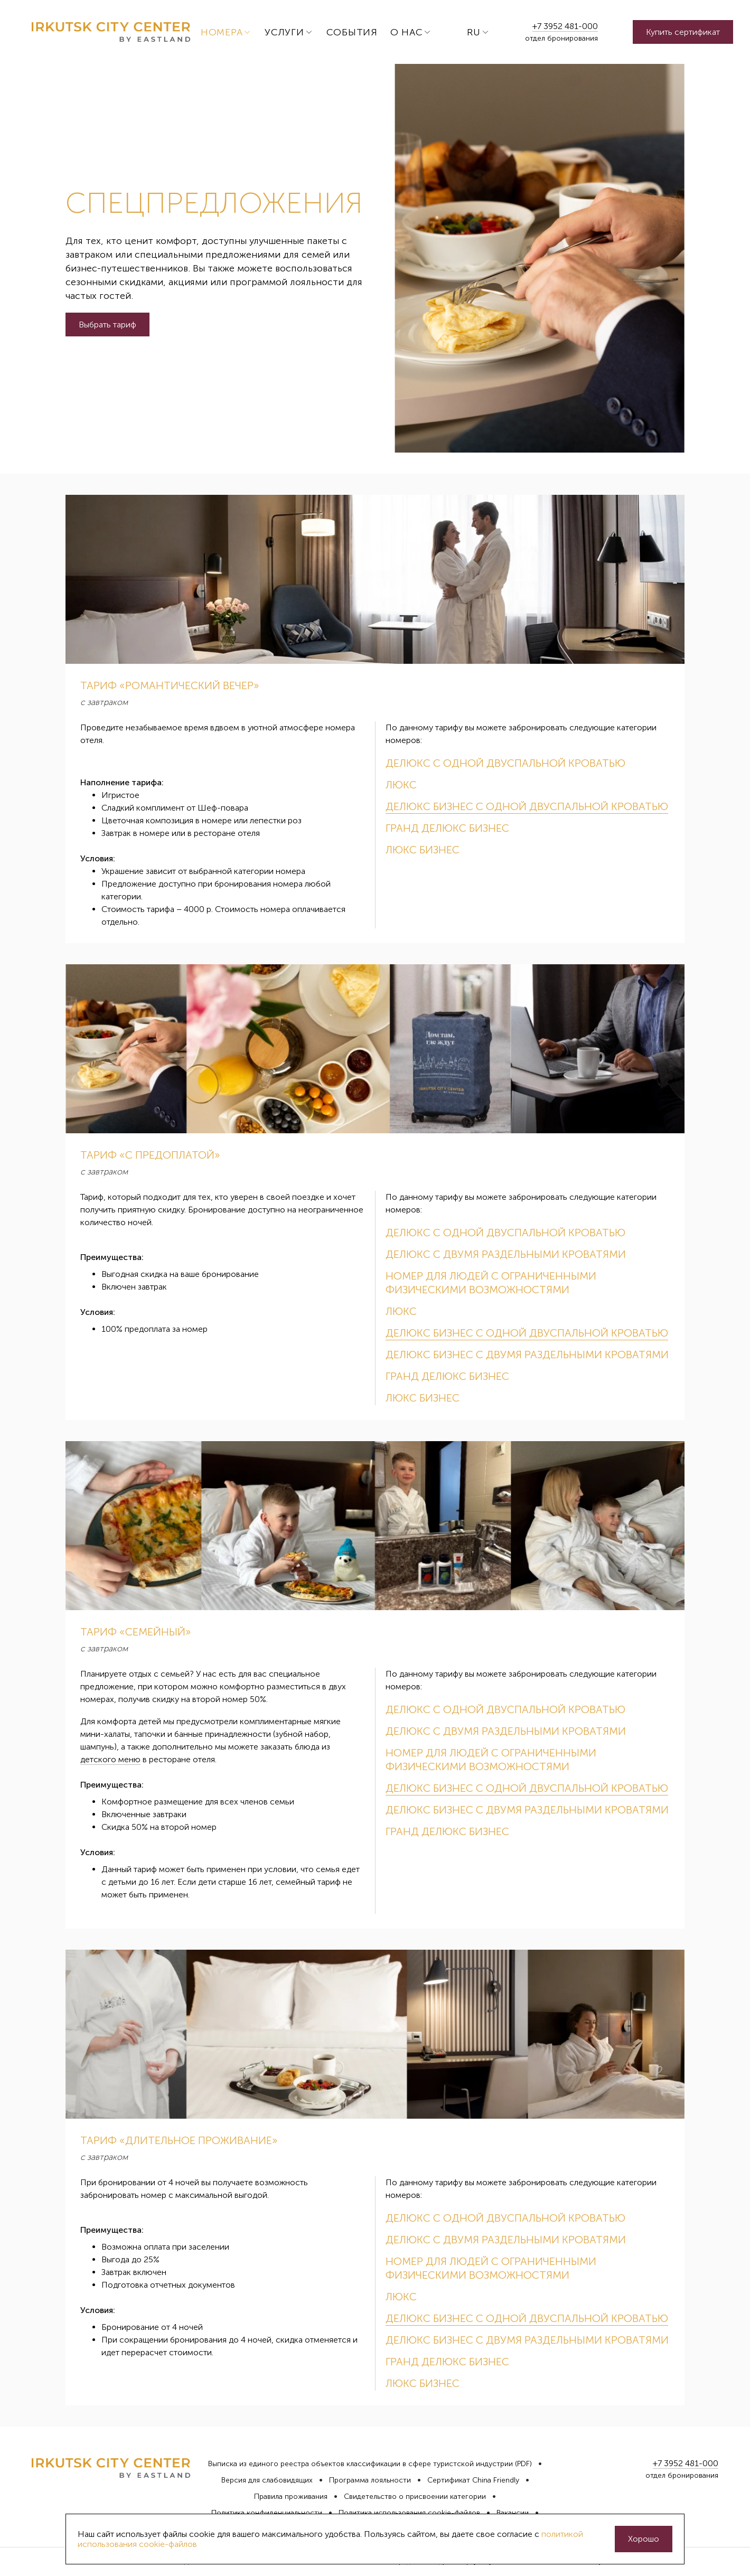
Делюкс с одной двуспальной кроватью (505, 763)
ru (473, 32)
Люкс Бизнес (423, 849)
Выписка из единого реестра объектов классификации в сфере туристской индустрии (360, 2463)
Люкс (401, 784)
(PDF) (523, 2463)
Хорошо (643, 2539)
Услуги (284, 32)
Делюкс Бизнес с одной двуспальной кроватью (527, 806)
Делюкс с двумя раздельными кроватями (506, 1254)
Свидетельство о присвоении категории (415, 2496)
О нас (406, 32)
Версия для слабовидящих (267, 2480)
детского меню (110, 1759)
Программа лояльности (370, 2480)
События (352, 32)
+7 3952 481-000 (565, 26)
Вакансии (512, 2512)
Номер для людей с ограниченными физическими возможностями (491, 1283)
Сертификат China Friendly (473, 2480)
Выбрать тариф (107, 324)
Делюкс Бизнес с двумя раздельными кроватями (527, 1354)
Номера (221, 32)
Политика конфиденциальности (266, 2512)
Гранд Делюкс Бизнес (447, 828)
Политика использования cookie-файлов (409, 2512)
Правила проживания (290, 2496)
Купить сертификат (683, 32)
